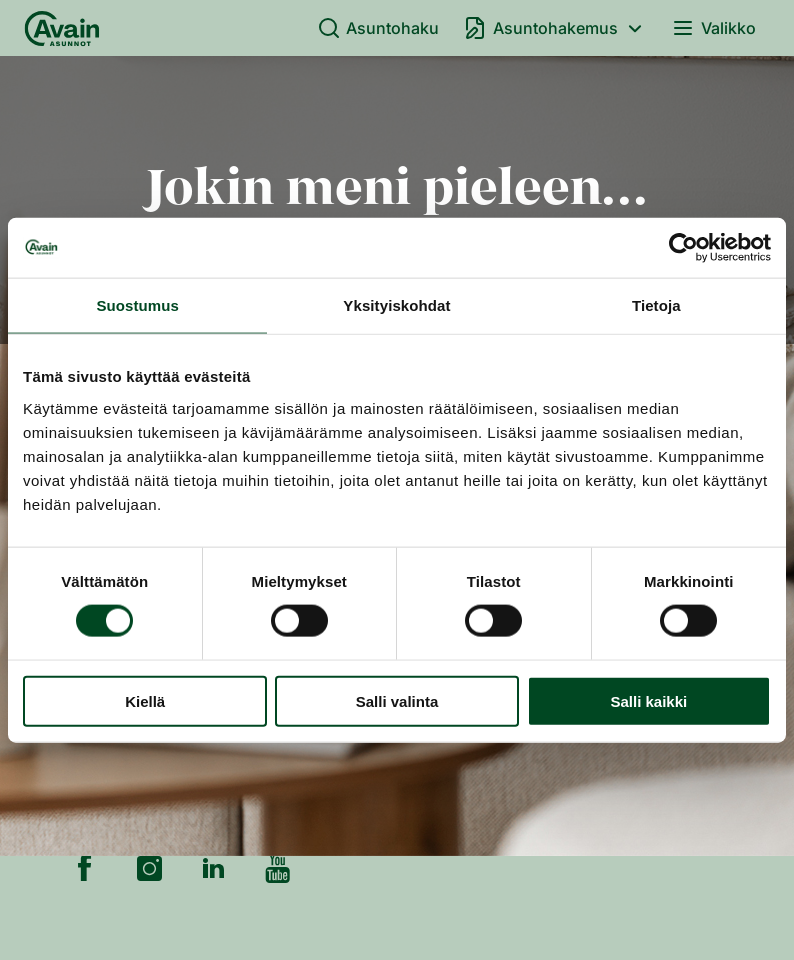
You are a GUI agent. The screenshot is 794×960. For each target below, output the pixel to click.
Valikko (713, 28)
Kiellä (145, 700)
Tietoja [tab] (656, 305)
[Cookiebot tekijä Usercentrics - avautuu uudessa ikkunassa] (683, 248)
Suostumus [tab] (137, 305)
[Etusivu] (62, 28)
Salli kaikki (648, 700)
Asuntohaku (378, 28)
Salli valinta (397, 700)
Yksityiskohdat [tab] (396, 305)
